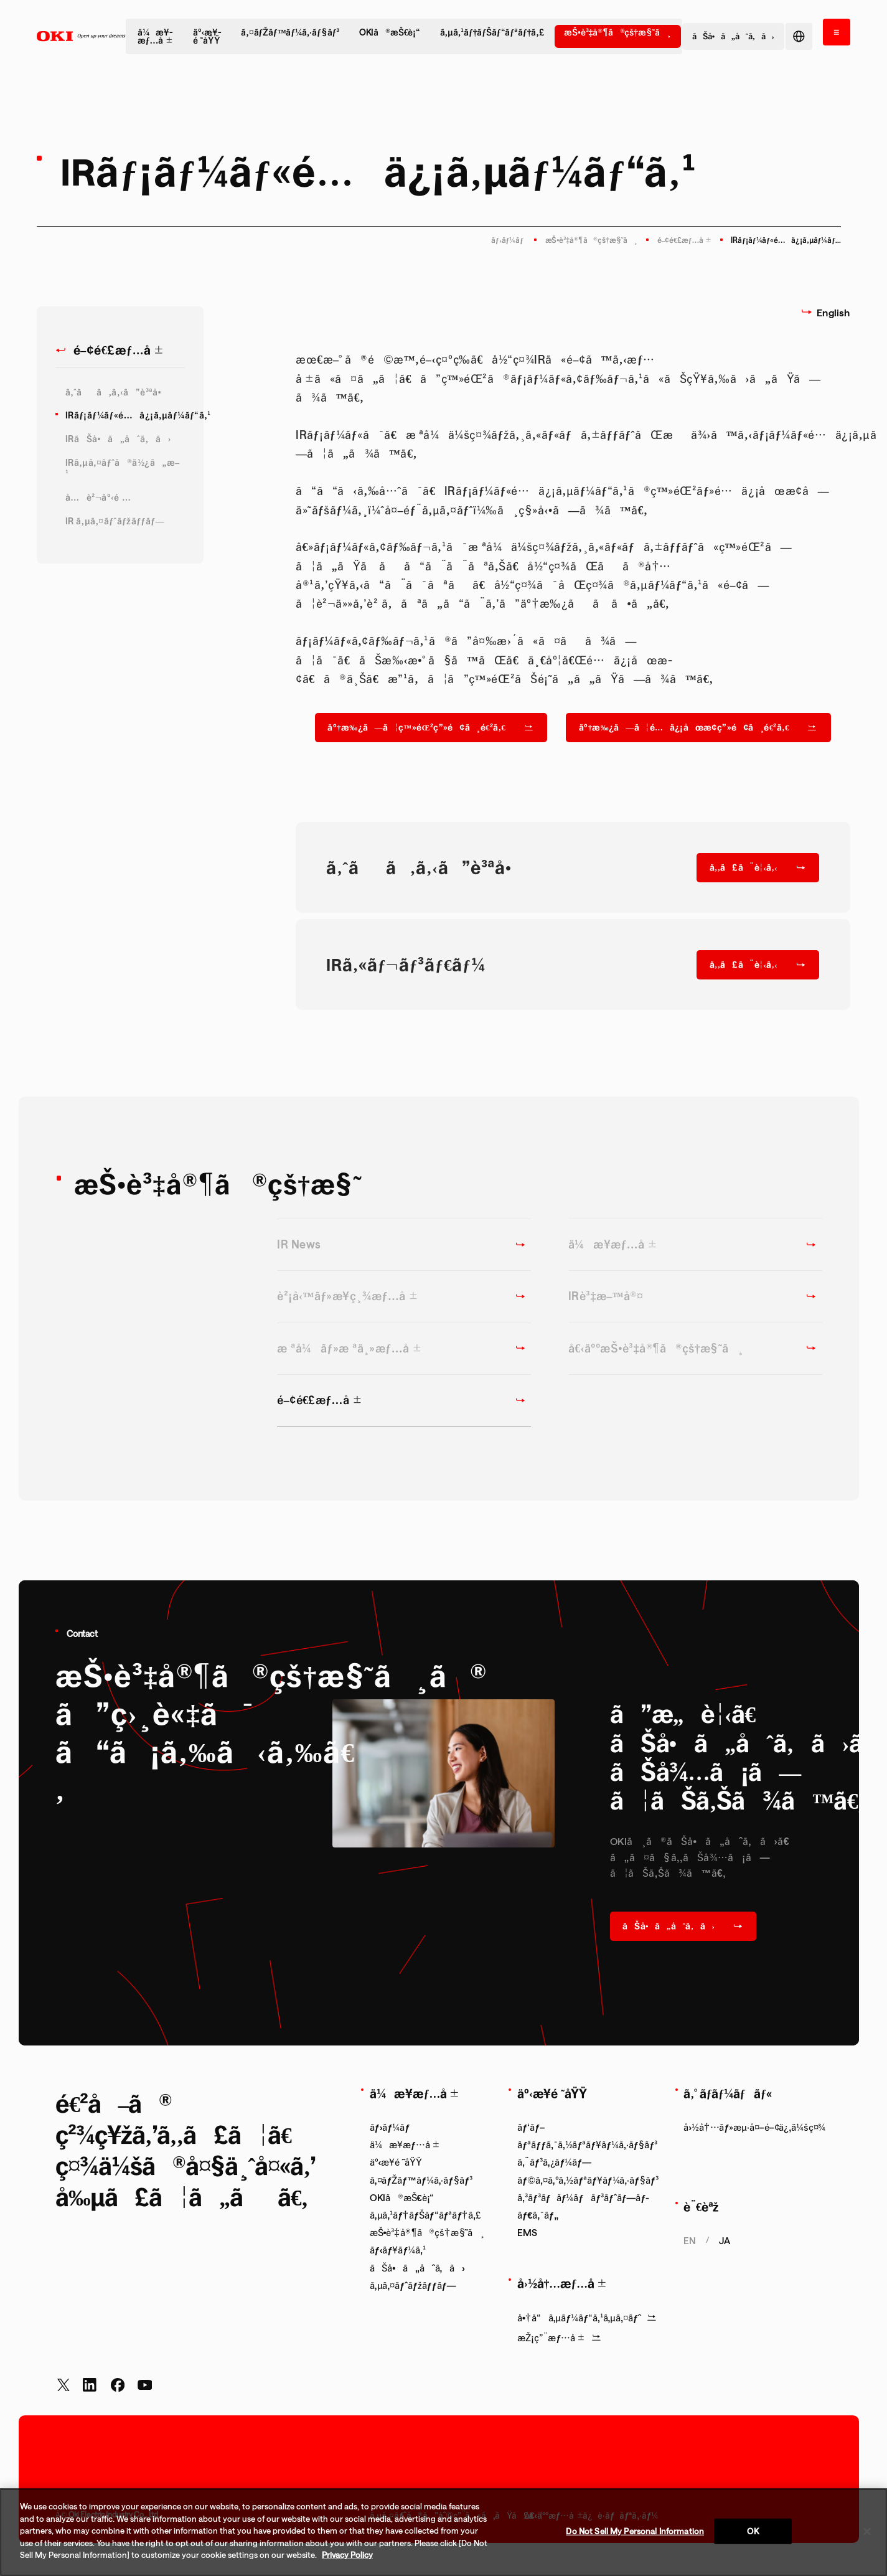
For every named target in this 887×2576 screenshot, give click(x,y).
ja (724, 2240)
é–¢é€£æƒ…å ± (684, 239)
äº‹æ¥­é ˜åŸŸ (207, 36)
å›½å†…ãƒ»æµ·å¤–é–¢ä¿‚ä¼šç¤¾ (754, 2127)
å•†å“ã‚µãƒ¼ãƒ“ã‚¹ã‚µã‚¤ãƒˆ (587, 2318)
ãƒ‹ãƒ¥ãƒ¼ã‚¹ (398, 2249)
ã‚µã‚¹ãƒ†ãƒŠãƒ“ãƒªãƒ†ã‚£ (492, 32)
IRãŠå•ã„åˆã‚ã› (118, 438)
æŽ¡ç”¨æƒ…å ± (559, 2337)
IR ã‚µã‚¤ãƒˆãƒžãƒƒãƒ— (114, 521)
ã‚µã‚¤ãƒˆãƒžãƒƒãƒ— (413, 2285)
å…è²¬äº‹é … (98, 497)
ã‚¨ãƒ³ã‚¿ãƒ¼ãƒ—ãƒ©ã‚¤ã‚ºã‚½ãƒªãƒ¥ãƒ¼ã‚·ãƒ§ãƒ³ (588, 2170)
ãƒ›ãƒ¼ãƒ (508, 239)
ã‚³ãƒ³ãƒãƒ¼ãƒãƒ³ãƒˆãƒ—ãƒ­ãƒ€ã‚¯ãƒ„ (583, 2206)
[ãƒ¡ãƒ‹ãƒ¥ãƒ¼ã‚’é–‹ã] (836, 32)
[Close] (867, 2531)
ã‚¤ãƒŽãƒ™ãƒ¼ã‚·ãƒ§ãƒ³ (290, 32)
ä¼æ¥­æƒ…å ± (155, 36)
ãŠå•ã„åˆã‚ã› (417, 2267)
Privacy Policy (347, 2555)
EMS (527, 2232)
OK (752, 2531)
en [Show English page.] (689, 2240)
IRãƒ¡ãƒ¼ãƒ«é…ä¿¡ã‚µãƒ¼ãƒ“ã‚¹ (125, 415)
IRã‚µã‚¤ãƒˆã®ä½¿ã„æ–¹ (122, 468)
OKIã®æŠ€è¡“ (389, 32)
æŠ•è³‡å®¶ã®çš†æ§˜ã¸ (617, 32)
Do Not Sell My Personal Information (635, 2531)
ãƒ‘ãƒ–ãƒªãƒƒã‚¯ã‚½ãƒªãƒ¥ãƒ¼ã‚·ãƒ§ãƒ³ (587, 2135)
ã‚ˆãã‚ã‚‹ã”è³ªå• (117, 392)
